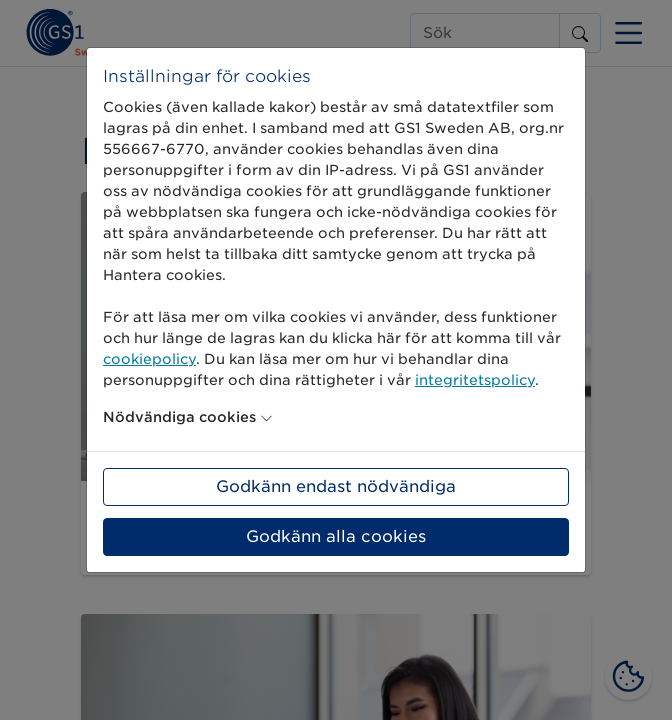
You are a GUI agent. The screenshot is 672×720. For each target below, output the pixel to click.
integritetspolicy (475, 380)
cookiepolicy (149, 359)
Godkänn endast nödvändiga (336, 486)
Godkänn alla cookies (336, 536)
